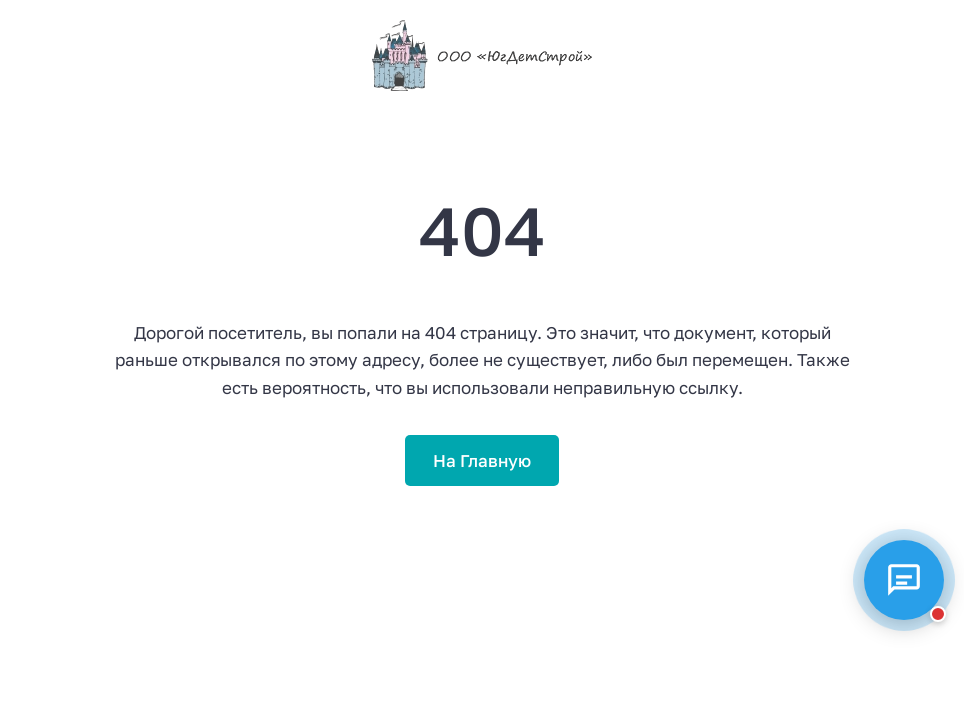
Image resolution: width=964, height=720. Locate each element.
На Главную (482, 460)
